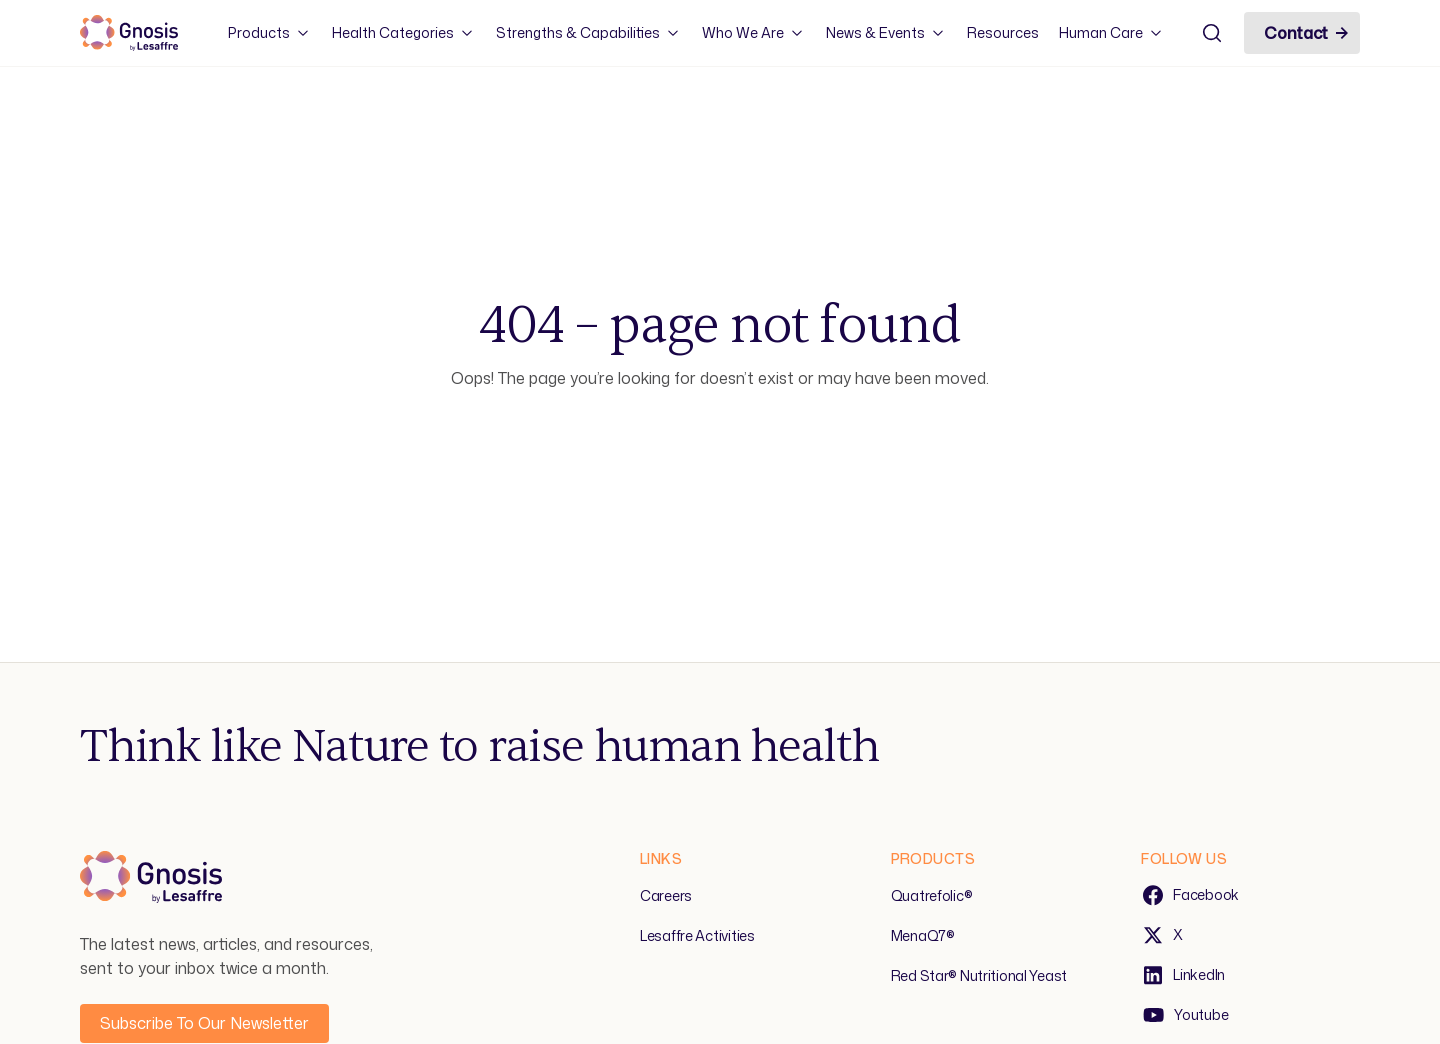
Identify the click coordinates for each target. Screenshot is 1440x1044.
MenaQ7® (923, 935)
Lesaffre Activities (697, 935)
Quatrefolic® (932, 895)
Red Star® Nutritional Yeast (979, 975)
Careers (666, 895)
